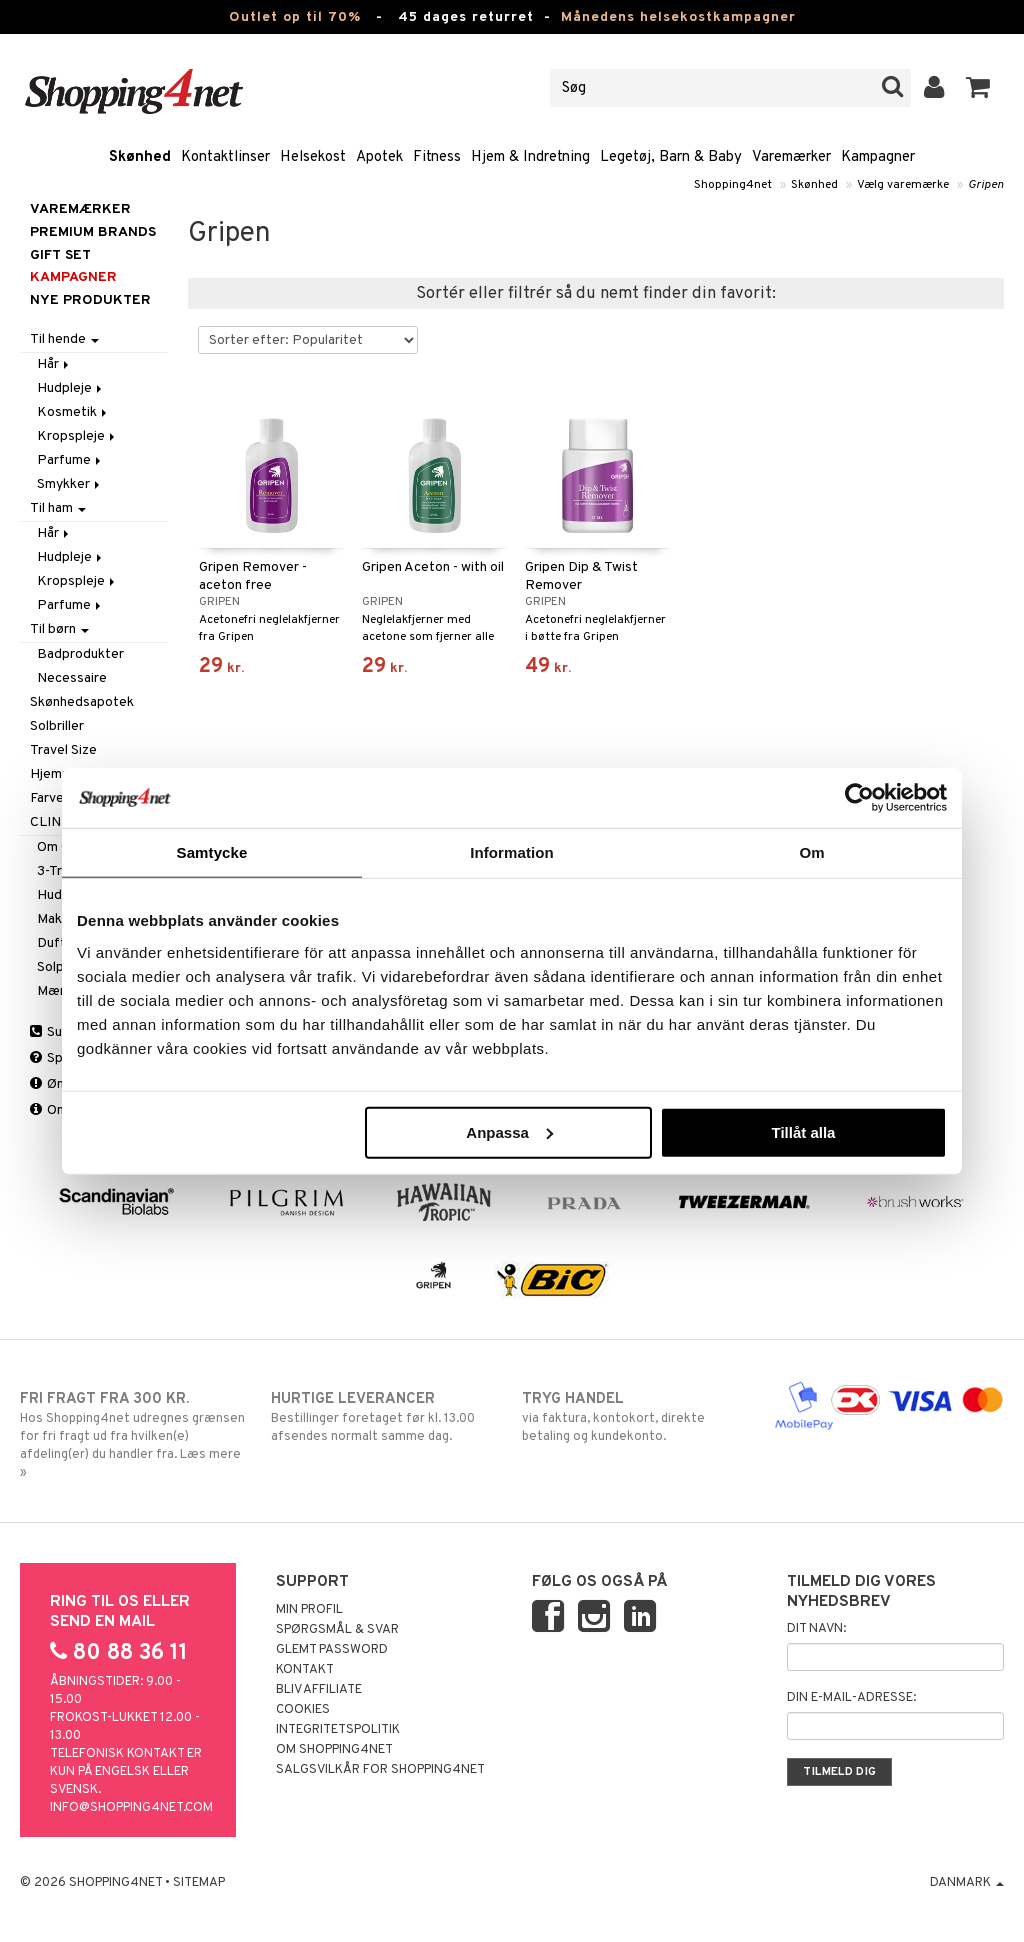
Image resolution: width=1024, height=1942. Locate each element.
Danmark (967, 1883)
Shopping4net (733, 185)
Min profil (309, 1610)
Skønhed (140, 157)
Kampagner (878, 157)
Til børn (59, 629)
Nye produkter (90, 300)
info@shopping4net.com (131, 1808)
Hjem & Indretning (530, 157)
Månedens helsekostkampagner (678, 17)
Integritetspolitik (338, 1730)
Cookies (303, 1710)
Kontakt (305, 1670)
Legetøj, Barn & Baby (671, 157)
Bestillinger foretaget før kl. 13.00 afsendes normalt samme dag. (386, 1417)
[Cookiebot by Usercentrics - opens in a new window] (859, 798)
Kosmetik (73, 412)
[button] (978, 88)
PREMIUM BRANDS (93, 232)
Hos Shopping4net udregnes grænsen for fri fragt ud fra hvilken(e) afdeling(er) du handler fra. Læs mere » (135, 1435)
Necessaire (72, 678)
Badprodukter (80, 654)
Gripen (986, 185)
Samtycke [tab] (212, 852)
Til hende (64, 339)
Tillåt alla (803, 1131)
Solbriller (57, 726)
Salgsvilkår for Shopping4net (380, 1770)
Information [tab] (512, 852)
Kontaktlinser (225, 157)
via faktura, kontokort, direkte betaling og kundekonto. (637, 1417)
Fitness (437, 157)
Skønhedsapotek (82, 702)
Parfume (70, 460)
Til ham (58, 508)
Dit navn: (816, 1629)
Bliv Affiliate (319, 1690)
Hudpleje (71, 388)
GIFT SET (60, 255)
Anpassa (509, 1131)
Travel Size (63, 750)
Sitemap (199, 1883)
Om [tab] (811, 852)
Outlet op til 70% (295, 17)
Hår (54, 364)
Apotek (379, 157)
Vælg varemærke (903, 185)
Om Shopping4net (334, 1750)
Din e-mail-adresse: (851, 1698)
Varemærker (791, 157)
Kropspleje (77, 436)
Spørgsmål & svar (337, 1630)
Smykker (70, 484)
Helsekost (313, 157)
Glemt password (332, 1650)
